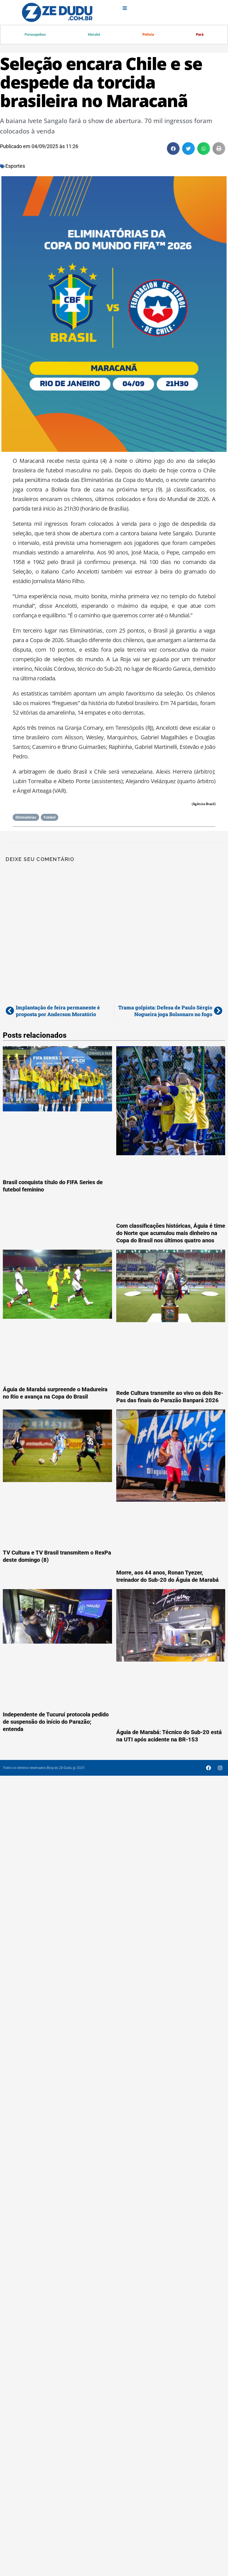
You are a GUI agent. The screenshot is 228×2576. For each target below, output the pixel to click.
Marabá (94, 35)
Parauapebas (35, 35)
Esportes (15, 166)
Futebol (49, 818)
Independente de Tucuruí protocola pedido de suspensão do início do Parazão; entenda (56, 1722)
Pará (200, 35)
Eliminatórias (25, 818)
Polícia (148, 35)
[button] (173, 149)
